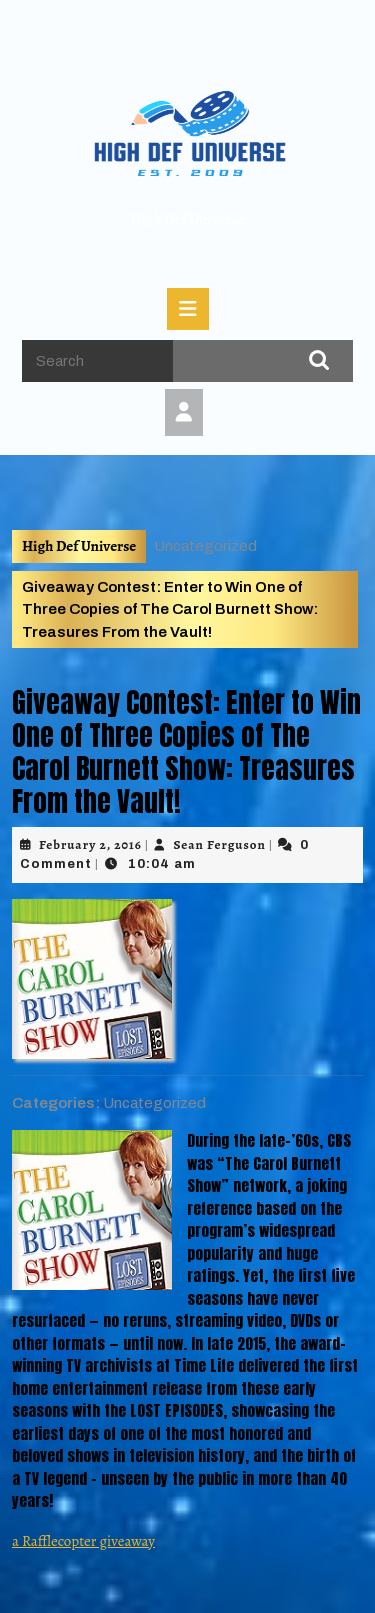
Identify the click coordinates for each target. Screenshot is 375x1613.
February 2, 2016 (90, 844)
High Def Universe (187, 219)
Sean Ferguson (219, 844)
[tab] (188, 309)
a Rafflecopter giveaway (83, 1541)
